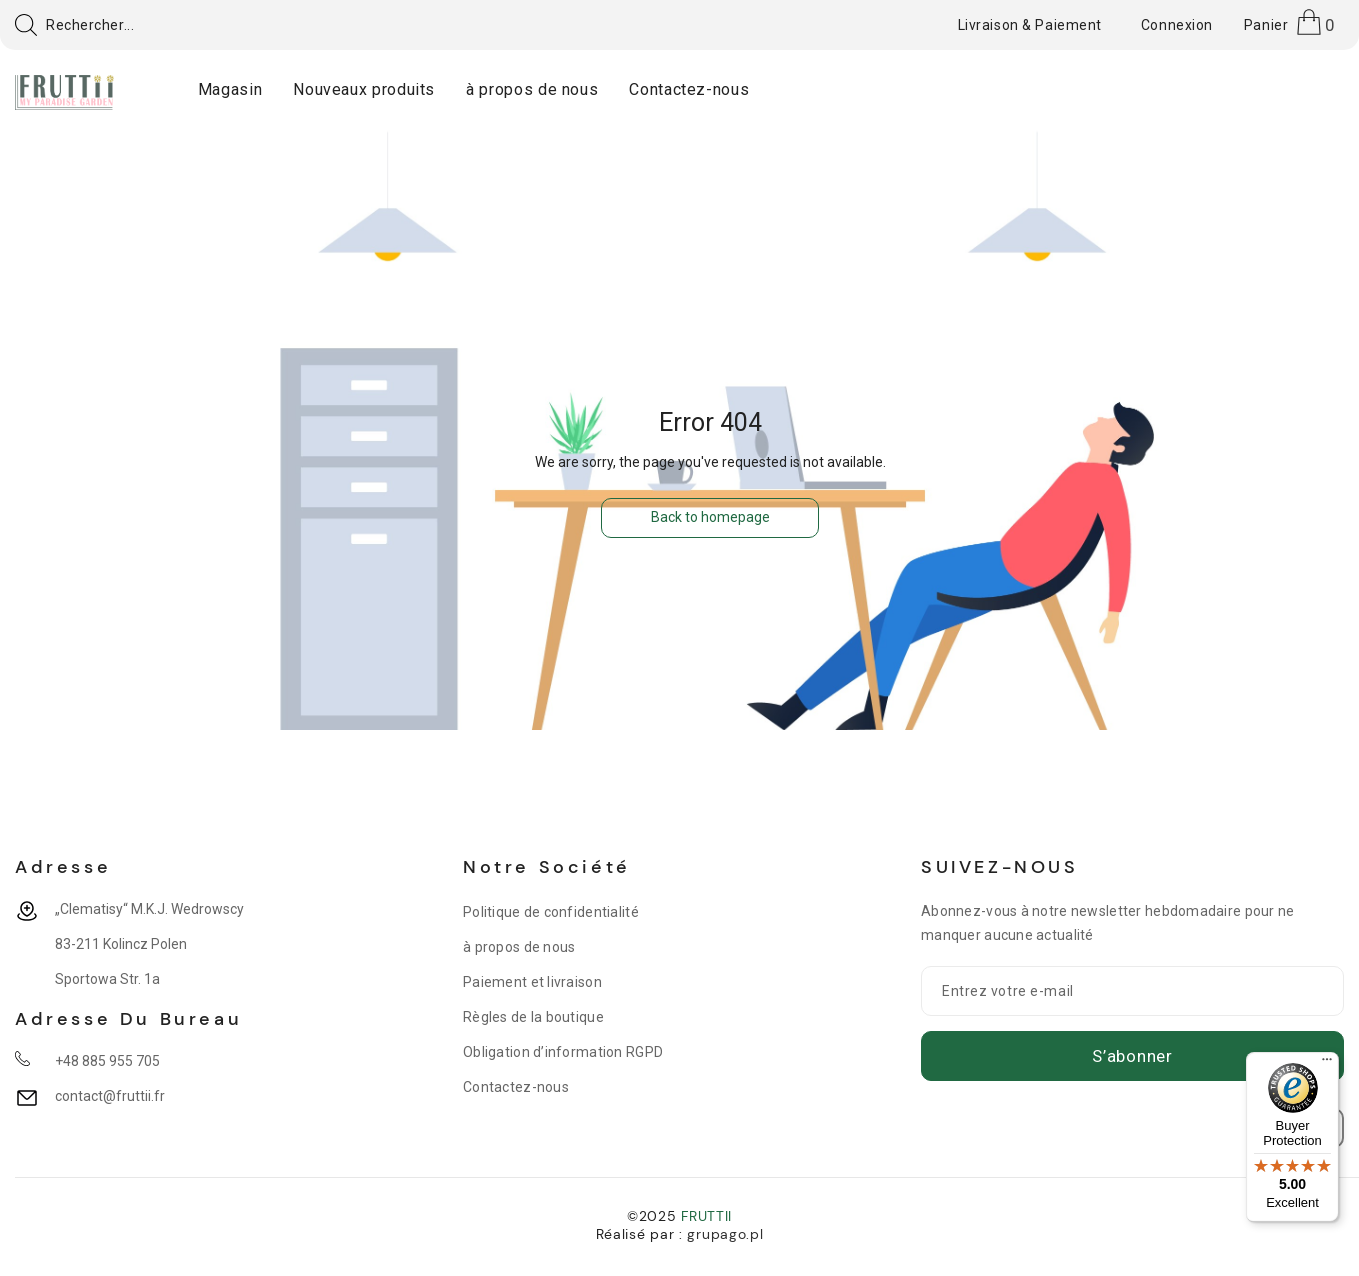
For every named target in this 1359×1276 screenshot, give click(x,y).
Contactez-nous (516, 1087)
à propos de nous (519, 947)
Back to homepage (710, 517)
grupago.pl (725, 1234)
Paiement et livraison (532, 982)
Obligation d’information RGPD (563, 1052)
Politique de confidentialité (551, 912)
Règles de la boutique (533, 1017)
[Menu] (1327, 1064)
